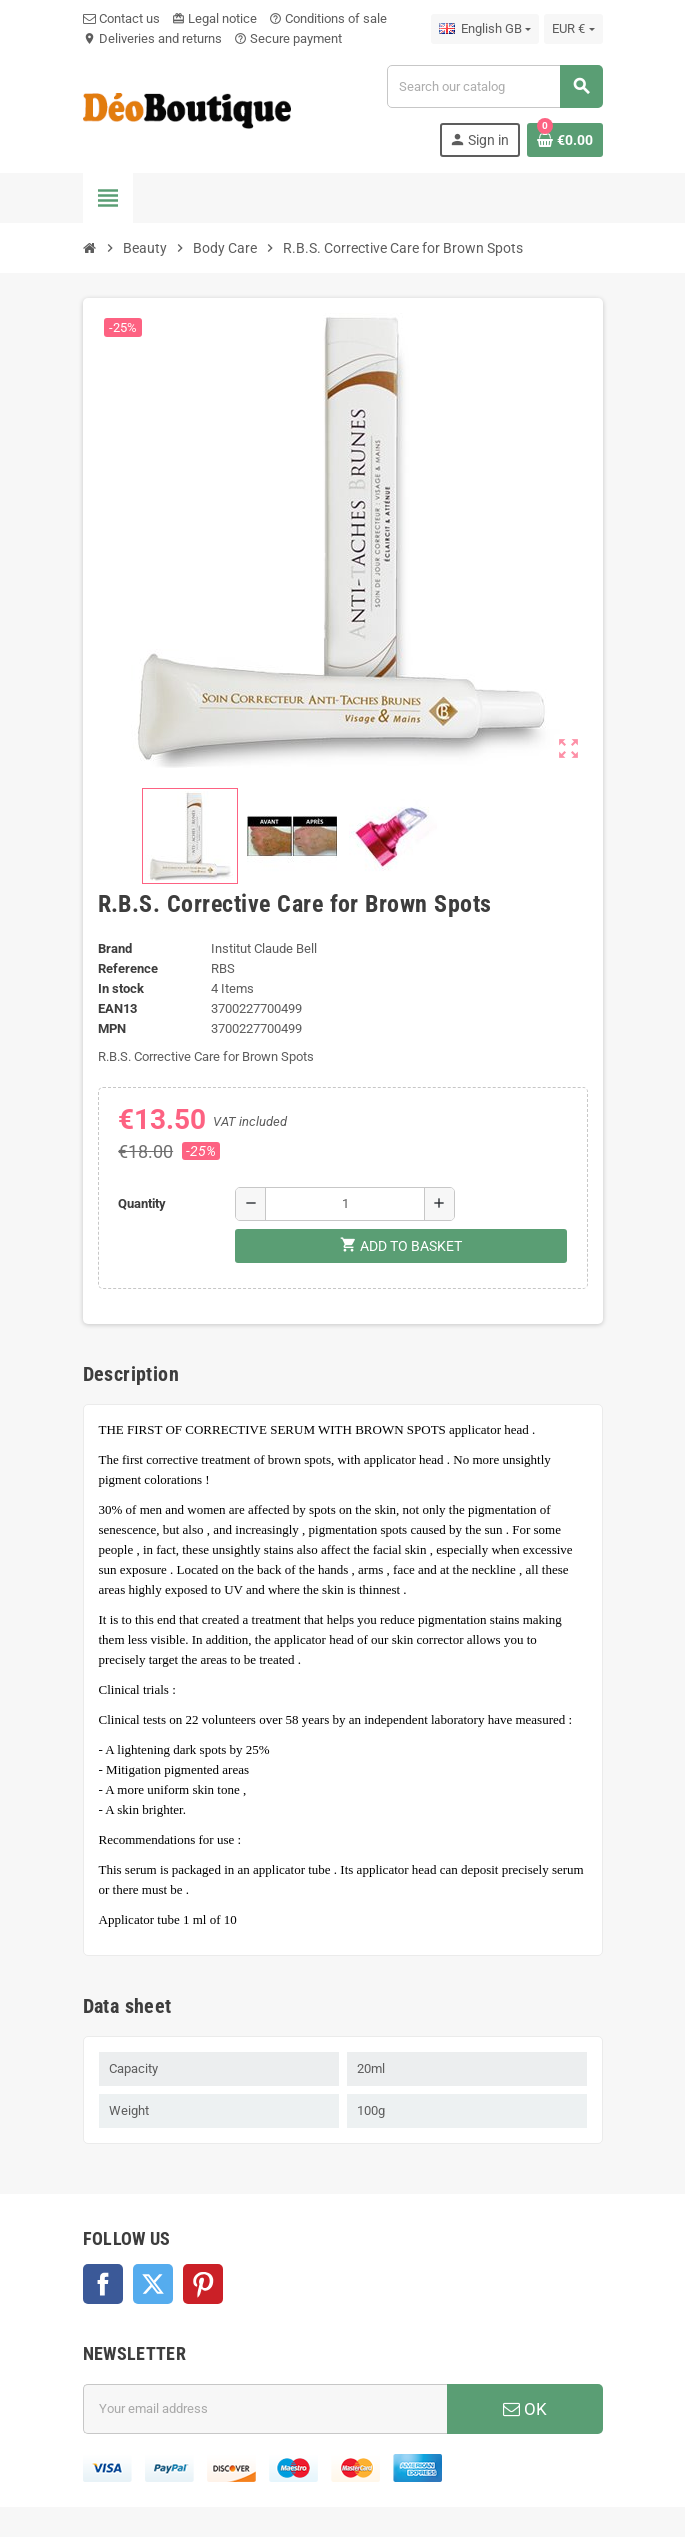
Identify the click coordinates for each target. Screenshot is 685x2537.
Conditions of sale (328, 18)
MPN (112, 1028)
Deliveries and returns (152, 38)
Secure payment (288, 38)
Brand (115, 948)
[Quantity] (345, 1204)
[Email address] (265, 2409)
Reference (128, 968)
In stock (121, 988)
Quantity (142, 1203)
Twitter (153, 2284)
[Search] (494, 86)
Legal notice (214, 18)
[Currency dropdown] (573, 29)
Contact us (121, 18)
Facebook (103, 2284)
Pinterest (203, 2284)
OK (525, 2409)
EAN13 (117, 1008)
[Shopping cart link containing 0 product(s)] (565, 140)
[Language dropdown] (485, 29)
